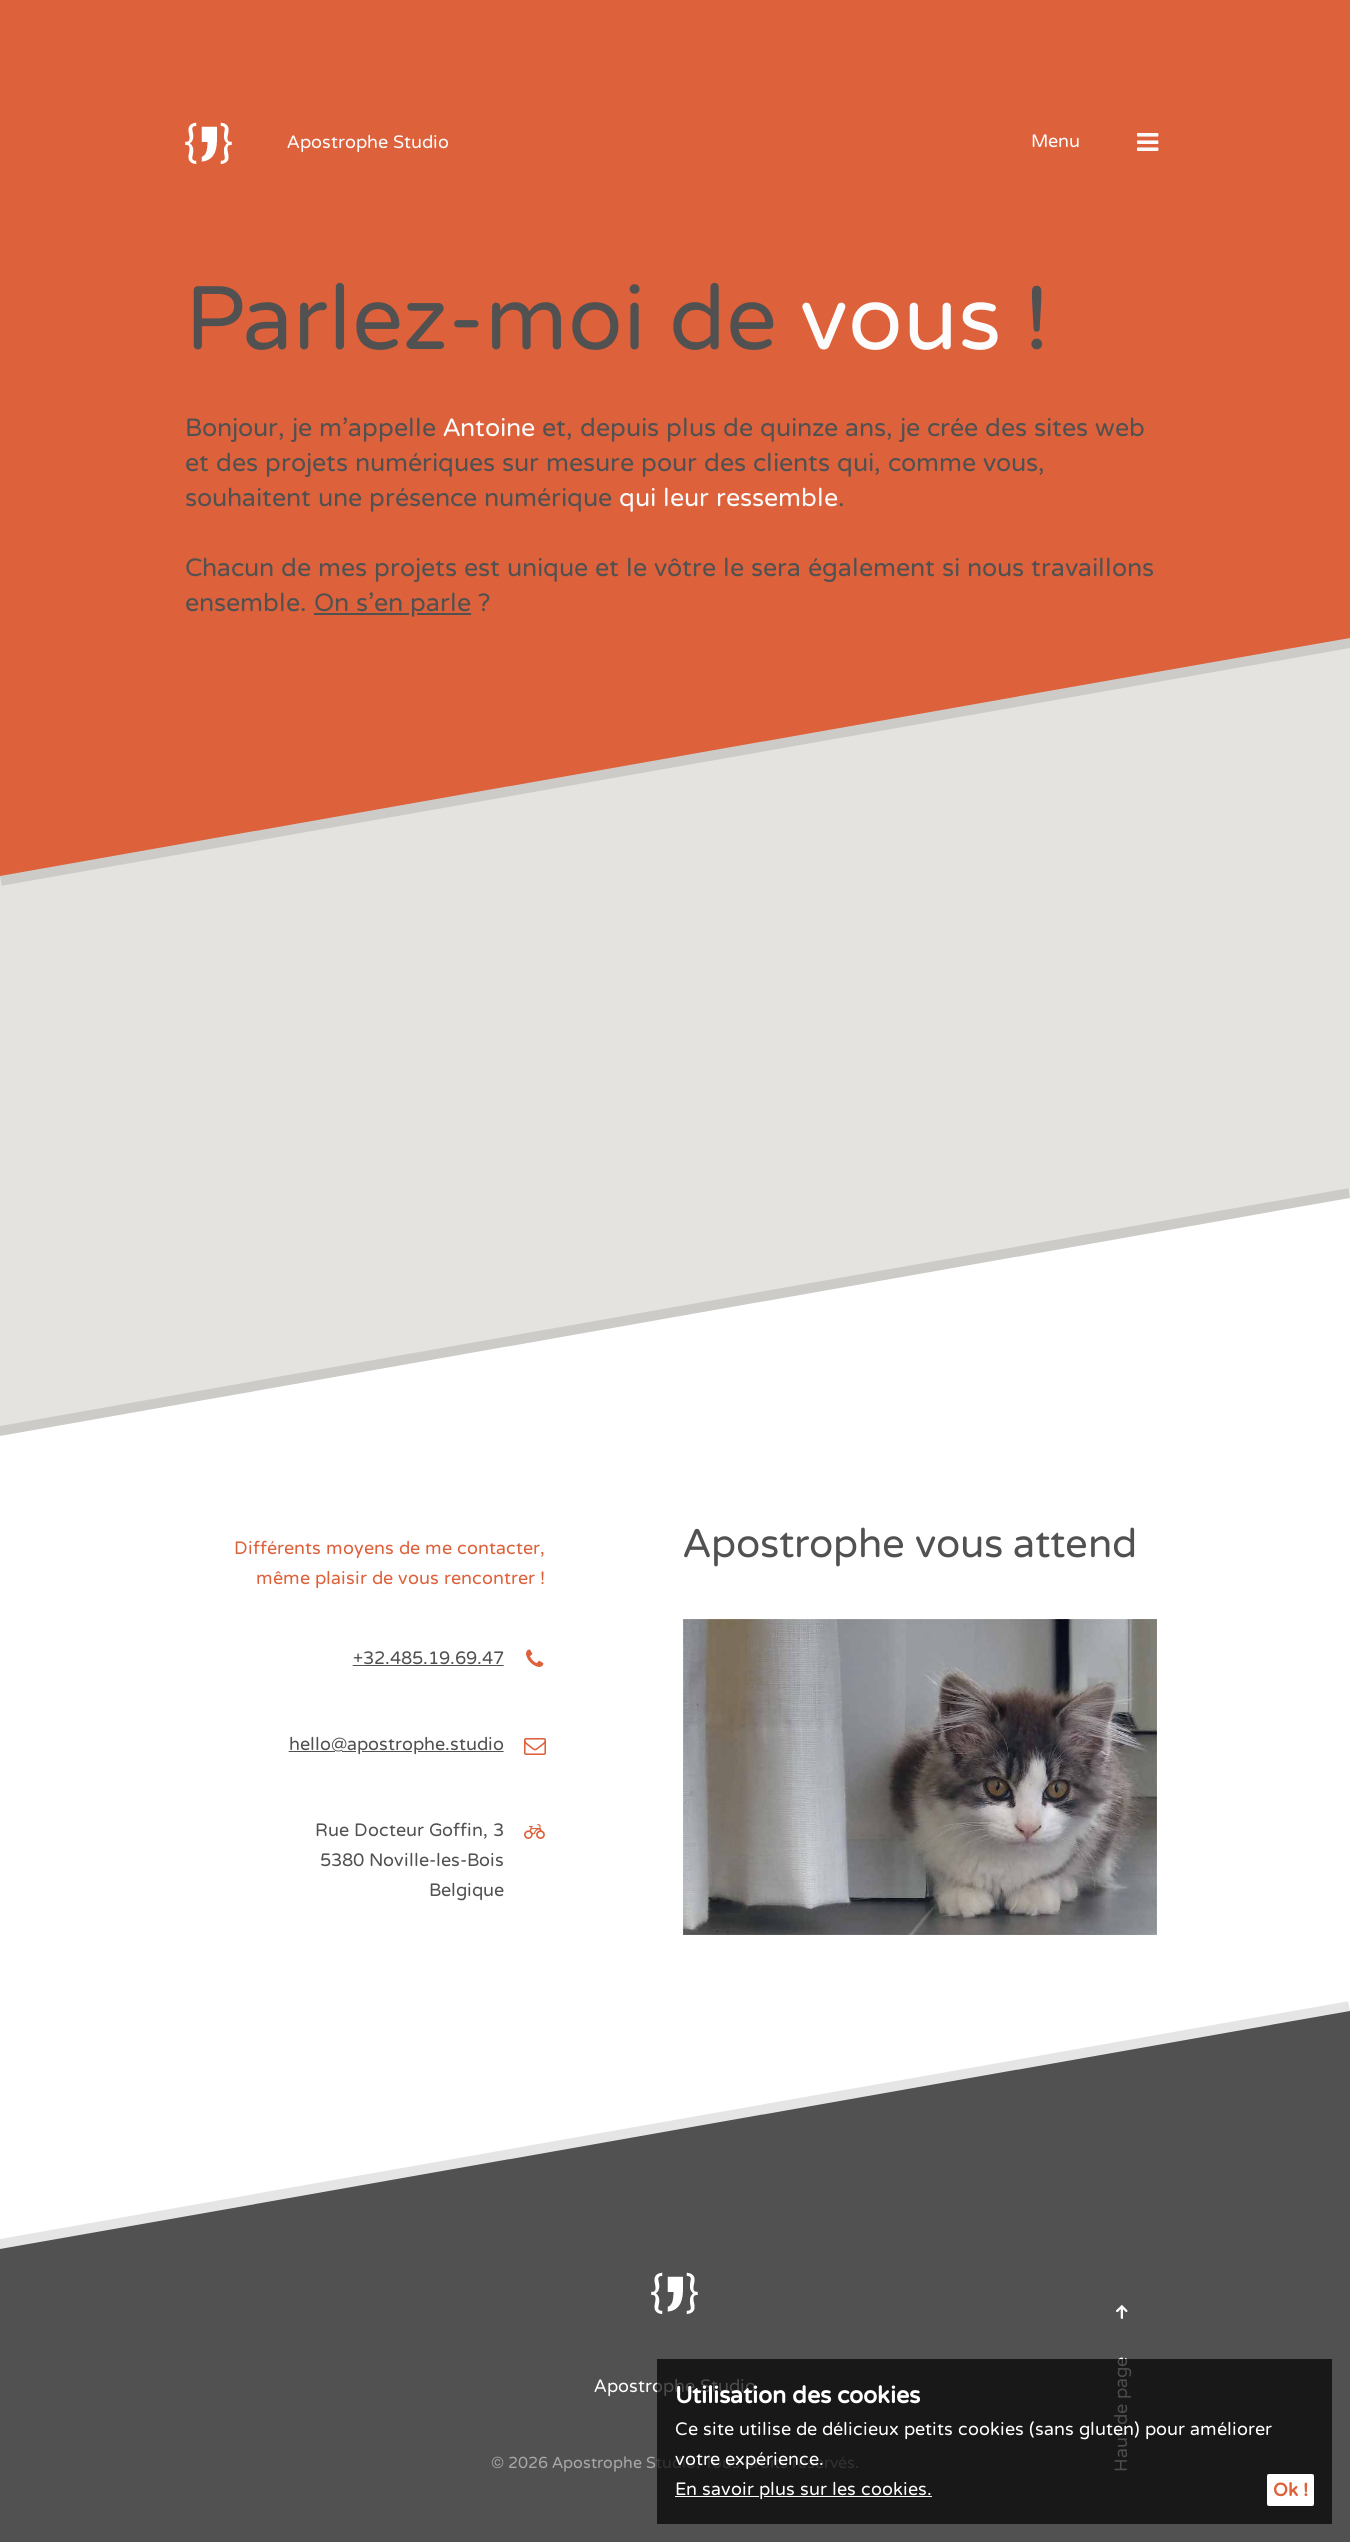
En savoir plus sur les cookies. (803, 2489)
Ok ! (1290, 2490)
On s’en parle (392, 603)
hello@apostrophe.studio (396, 1744)
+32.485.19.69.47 (428, 1658)
